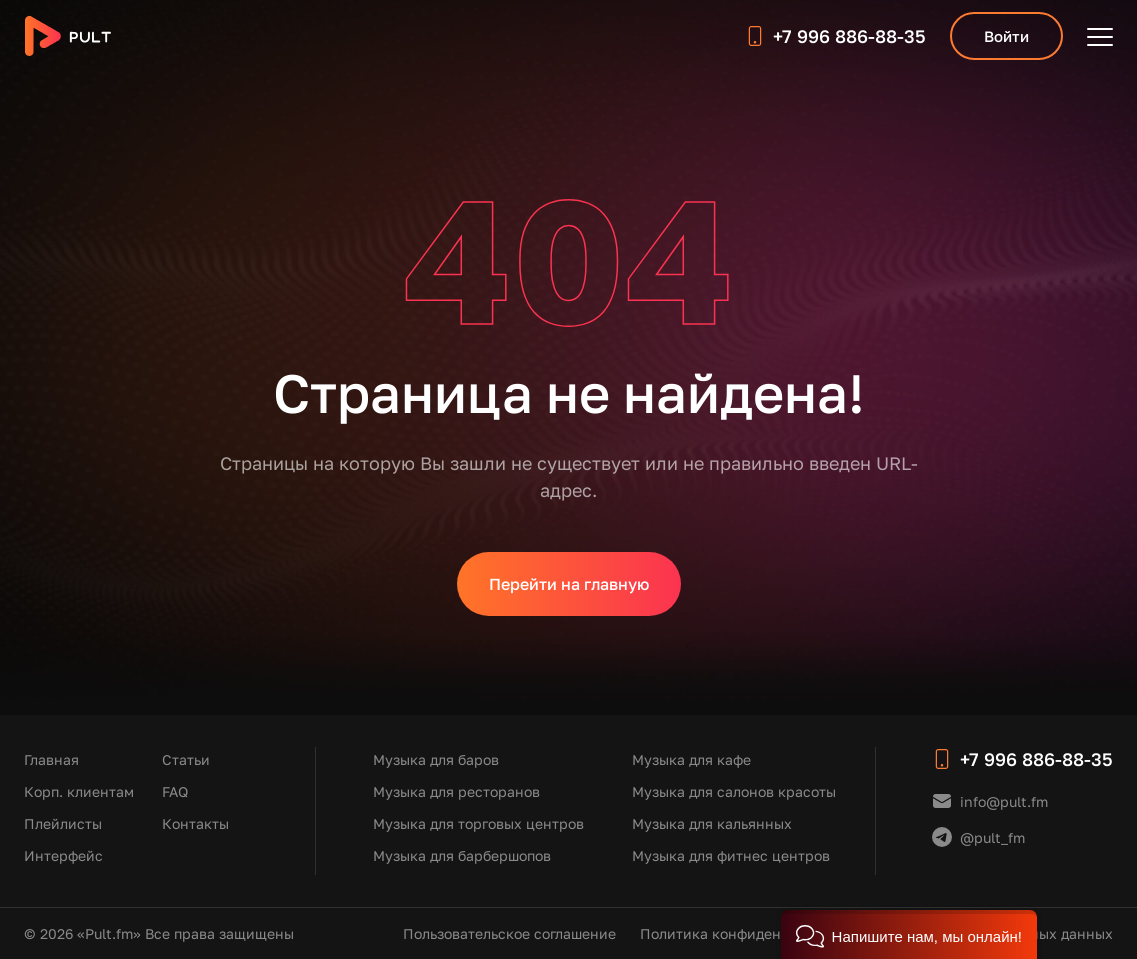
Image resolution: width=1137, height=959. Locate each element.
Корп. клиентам (79, 791)
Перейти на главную (569, 584)
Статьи (186, 759)
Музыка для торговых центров (478, 823)
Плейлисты (63, 823)
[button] (909, 934)
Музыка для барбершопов (462, 855)
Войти (1006, 36)
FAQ (175, 791)
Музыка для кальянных (712, 823)
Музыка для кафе (691, 759)
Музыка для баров (436, 759)
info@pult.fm (1004, 801)
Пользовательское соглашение (509, 933)
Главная (51, 759)
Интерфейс (63, 855)
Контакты (195, 823)
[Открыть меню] (1100, 36)
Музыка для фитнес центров (731, 855)
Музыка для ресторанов (456, 791)
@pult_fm (992, 837)
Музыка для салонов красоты (734, 791)
